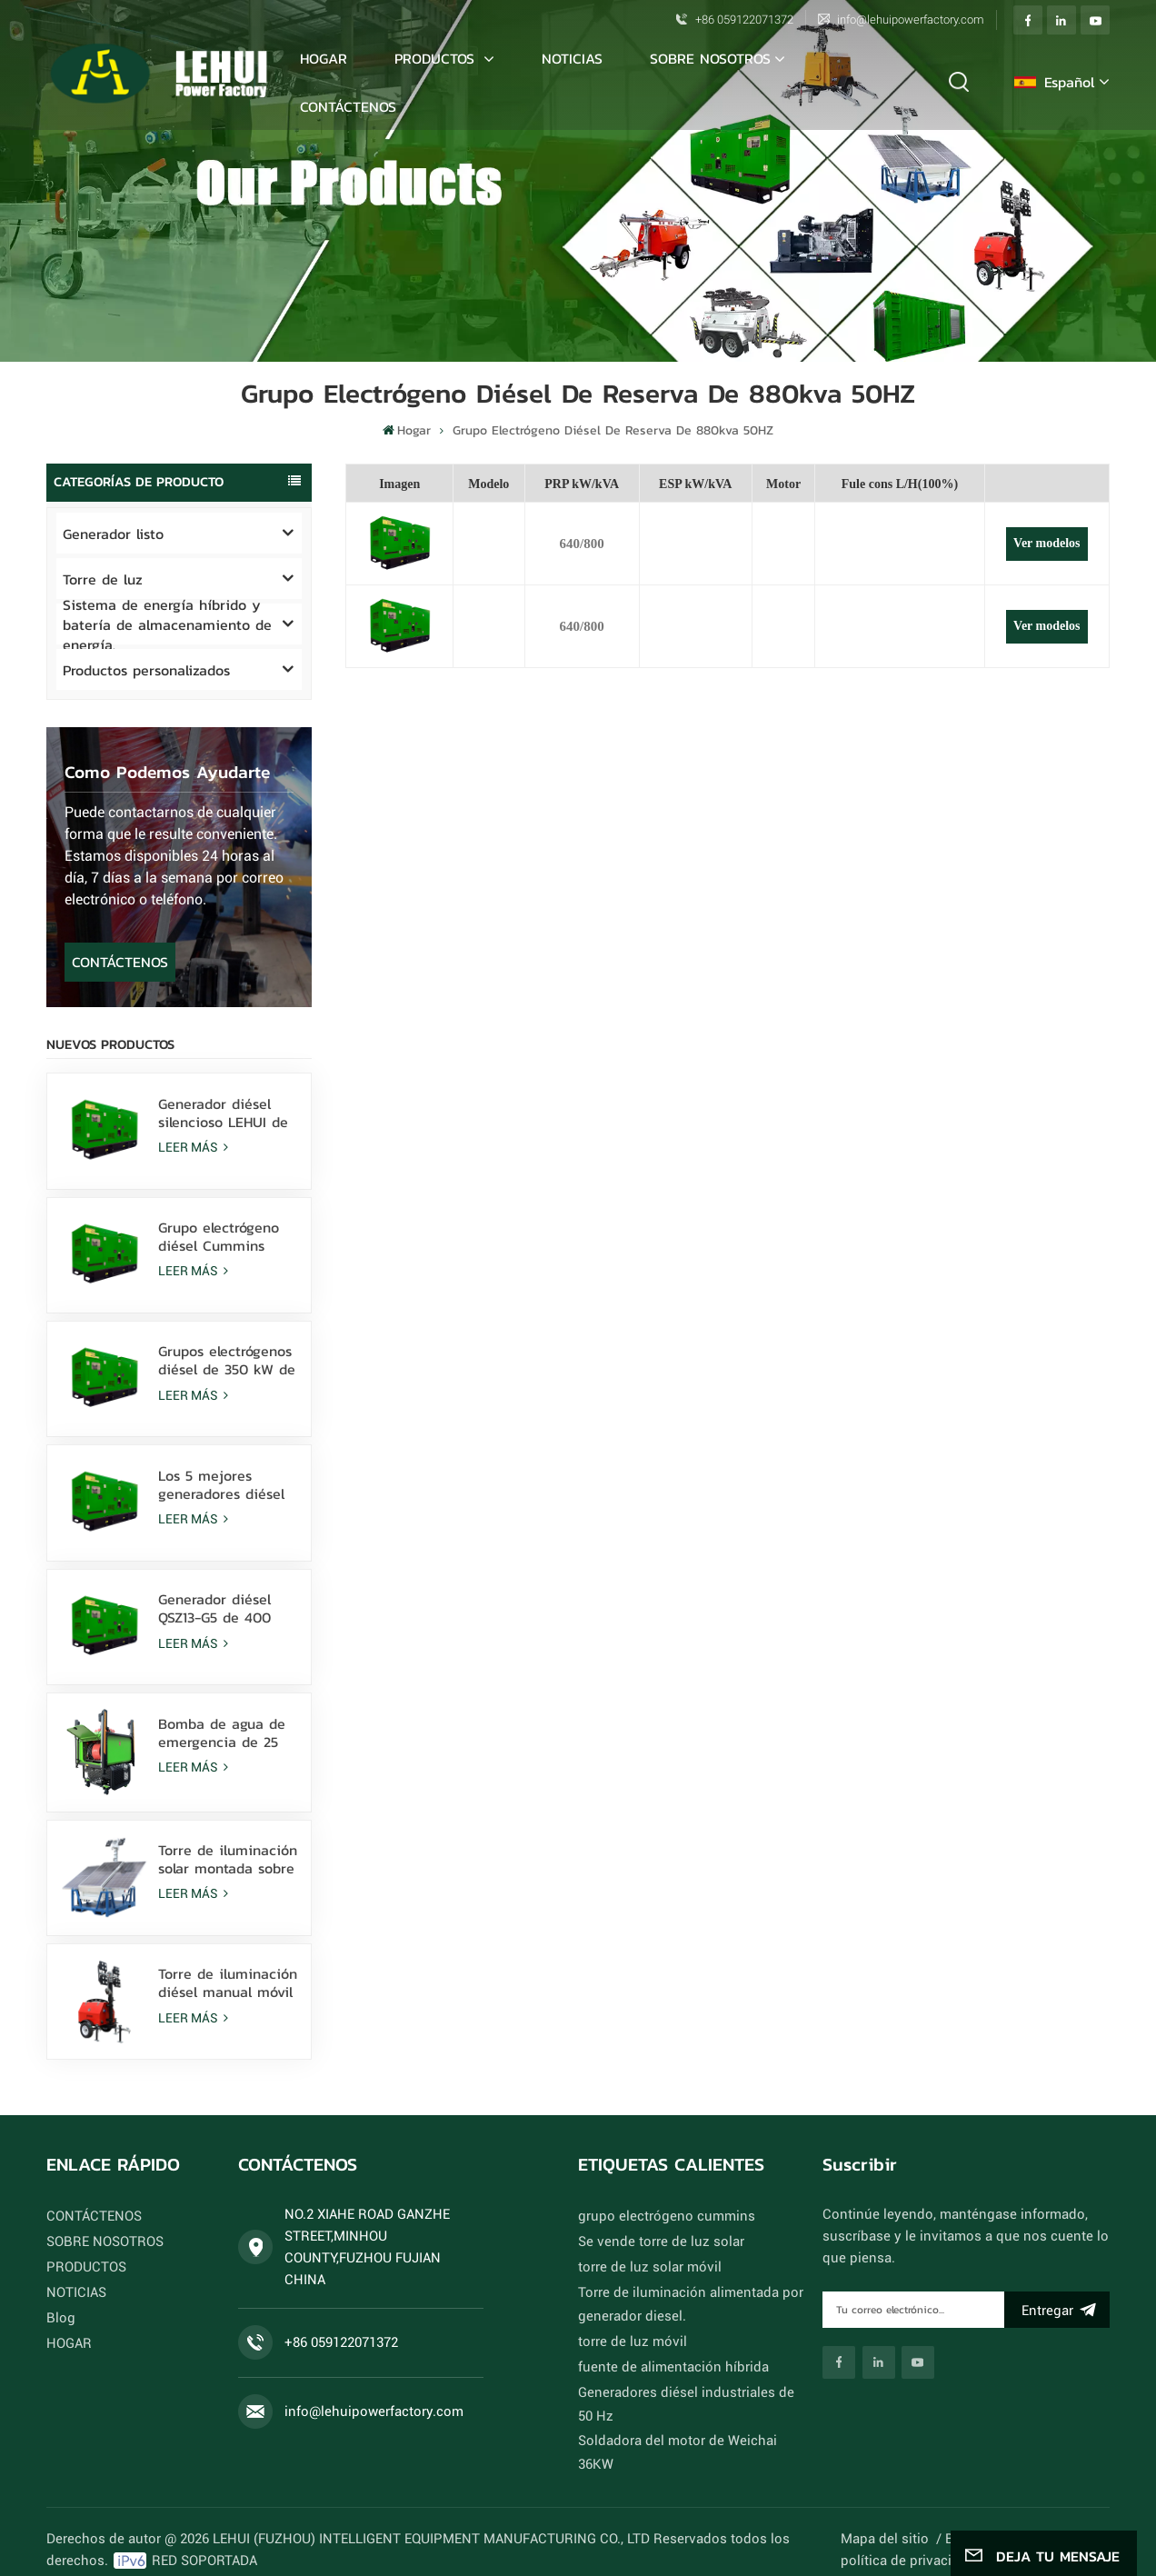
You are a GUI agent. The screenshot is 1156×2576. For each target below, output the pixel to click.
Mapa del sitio (898, 2492)
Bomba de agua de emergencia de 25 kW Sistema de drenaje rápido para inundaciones (224, 1732)
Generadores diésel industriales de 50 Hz (689, 2392)
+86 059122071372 (744, 19)
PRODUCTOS (437, 58)
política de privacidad (918, 2514)
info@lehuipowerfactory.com (910, 19)
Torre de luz (103, 579)
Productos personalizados (146, 670)
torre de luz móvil (626, 2341)
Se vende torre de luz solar (650, 2241)
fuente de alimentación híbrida (661, 2367)
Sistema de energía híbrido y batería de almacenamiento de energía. (167, 624)
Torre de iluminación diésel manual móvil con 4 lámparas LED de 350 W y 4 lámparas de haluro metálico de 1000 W (227, 1982)
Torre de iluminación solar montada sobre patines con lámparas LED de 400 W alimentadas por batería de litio (227, 1859)
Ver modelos (1047, 543)
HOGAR (70, 2343)
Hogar (323, 58)
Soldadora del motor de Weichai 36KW (685, 2418)
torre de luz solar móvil (641, 2267)
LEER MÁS (194, 1147)
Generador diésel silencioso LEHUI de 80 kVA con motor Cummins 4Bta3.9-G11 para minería (223, 1112)
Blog (59, 2318)
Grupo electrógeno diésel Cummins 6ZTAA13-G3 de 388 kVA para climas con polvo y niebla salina (227, 1236)
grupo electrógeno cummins (654, 2216)
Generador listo (113, 533)
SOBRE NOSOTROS (710, 58)
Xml (1003, 2492)
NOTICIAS (572, 58)
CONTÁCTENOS (348, 106)
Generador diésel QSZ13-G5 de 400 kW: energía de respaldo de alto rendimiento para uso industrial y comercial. (216, 1608)
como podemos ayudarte (167, 772)
